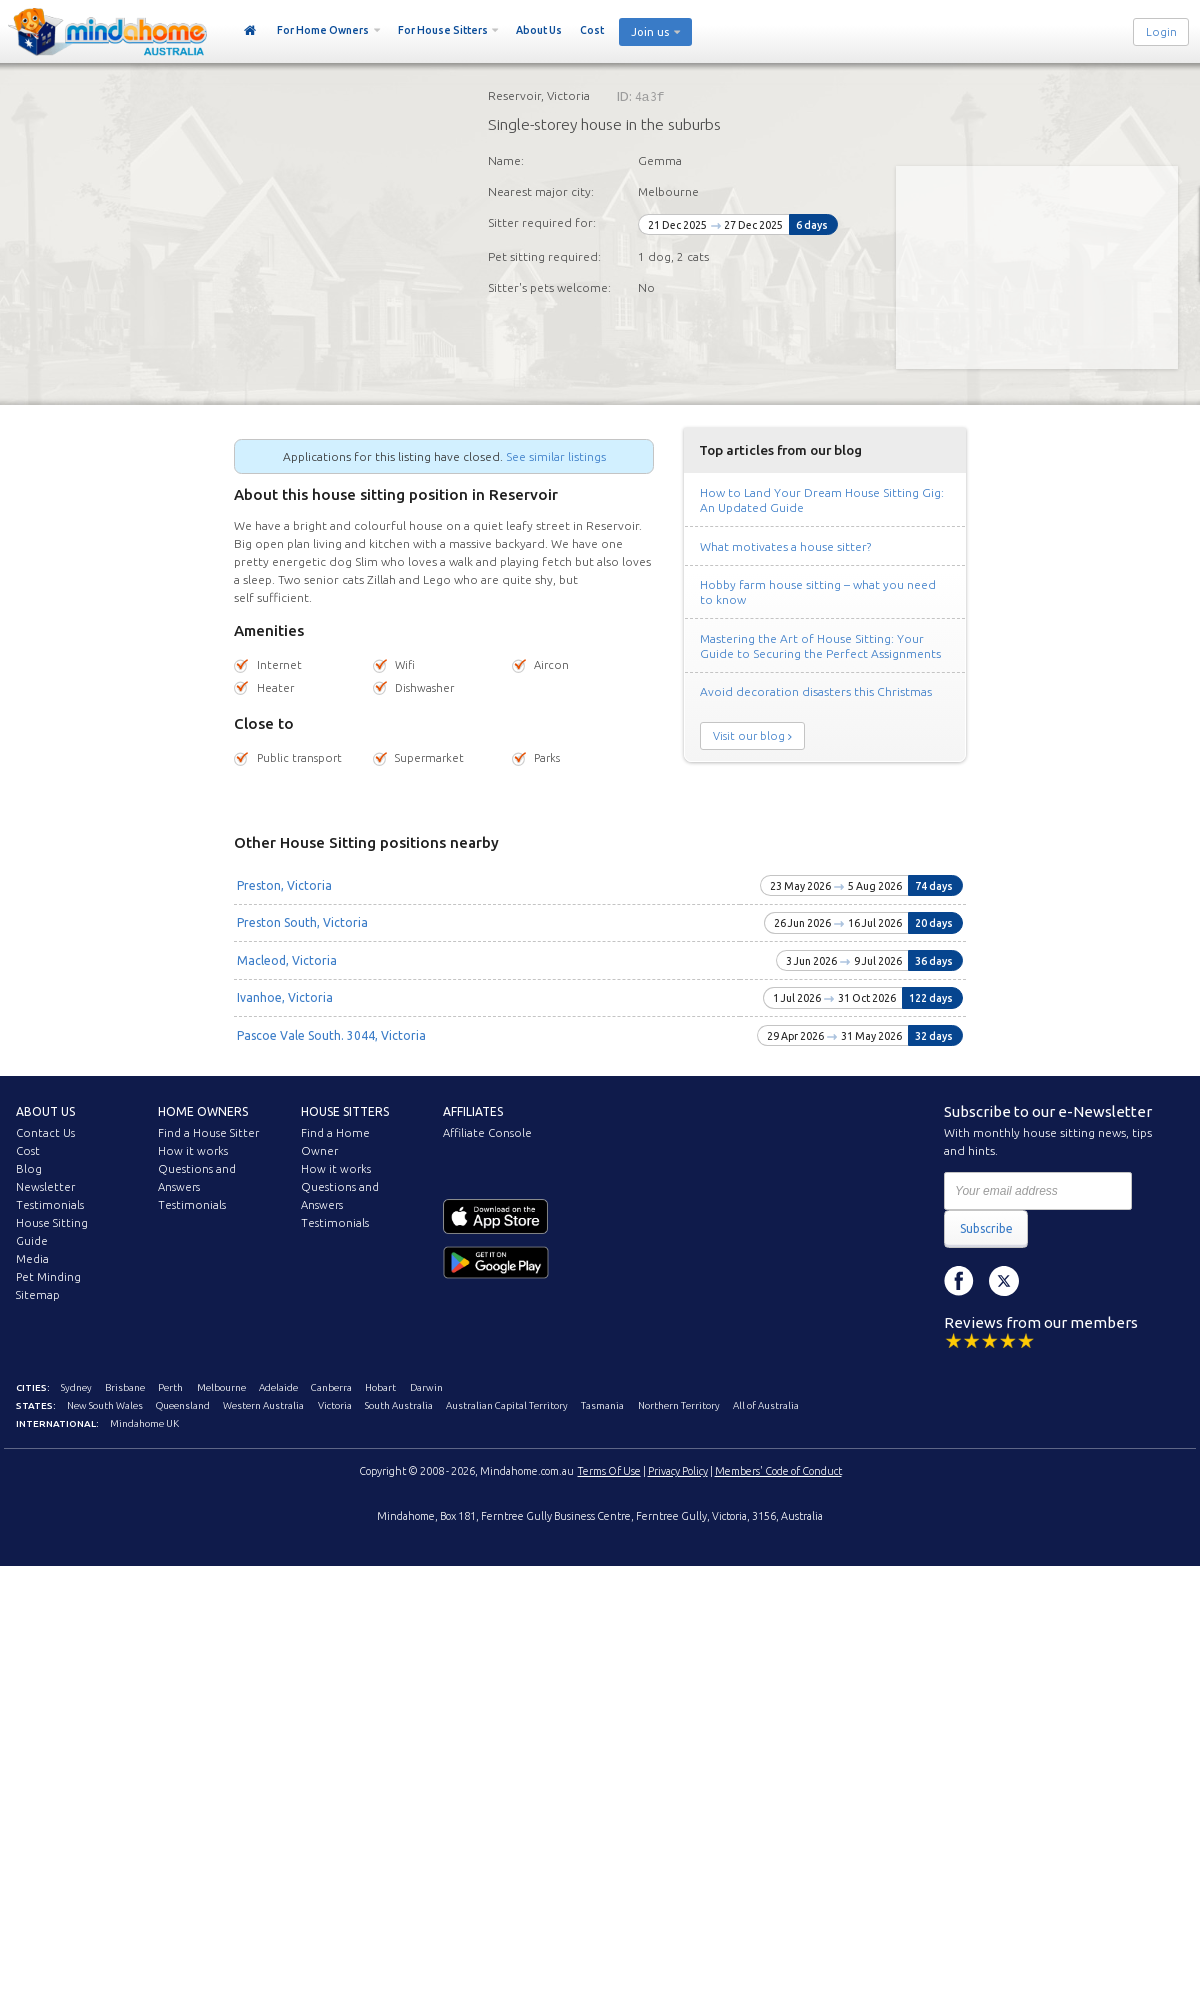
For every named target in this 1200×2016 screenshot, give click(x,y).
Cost (592, 30)
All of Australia (766, 1405)
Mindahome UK (144, 1423)
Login (1161, 32)
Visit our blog (749, 736)
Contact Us (45, 1133)
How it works (193, 1151)
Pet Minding (48, 1277)
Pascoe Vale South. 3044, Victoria (331, 1035)
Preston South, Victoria (302, 922)
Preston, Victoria (284, 885)
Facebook (959, 1281)
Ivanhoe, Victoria (285, 997)
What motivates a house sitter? (785, 546)
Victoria (335, 1405)
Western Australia (263, 1405)
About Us (539, 30)
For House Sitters (443, 30)
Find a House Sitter (208, 1133)
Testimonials (50, 1205)
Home (250, 31)
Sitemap (38, 1295)
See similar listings (556, 456)
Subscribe (986, 1228)
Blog (29, 1169)
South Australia (399, 1405)
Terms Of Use (609, 1471)
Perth (170, 1387)
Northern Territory (679, 1405)
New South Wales (105, 1405)
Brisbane (125, 1387)
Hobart (380, 1387)
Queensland (183, 1405)
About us (45, 1111)
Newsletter (45, 1187)
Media (32, 1259)
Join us (650, 32)
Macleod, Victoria (287, 960)
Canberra (331, 1387)
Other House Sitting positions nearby (366, 842)
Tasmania (602, 1405)
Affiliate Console (487, 1133)
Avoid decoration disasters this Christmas (816, 691)
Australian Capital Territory (507, 1405)
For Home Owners (323, 30)
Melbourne (221, 1387)
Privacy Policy (678, 1471)
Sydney (76, 1387)
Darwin (426, 1387)
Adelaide (278, 1387)
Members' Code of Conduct (778, 1471)
